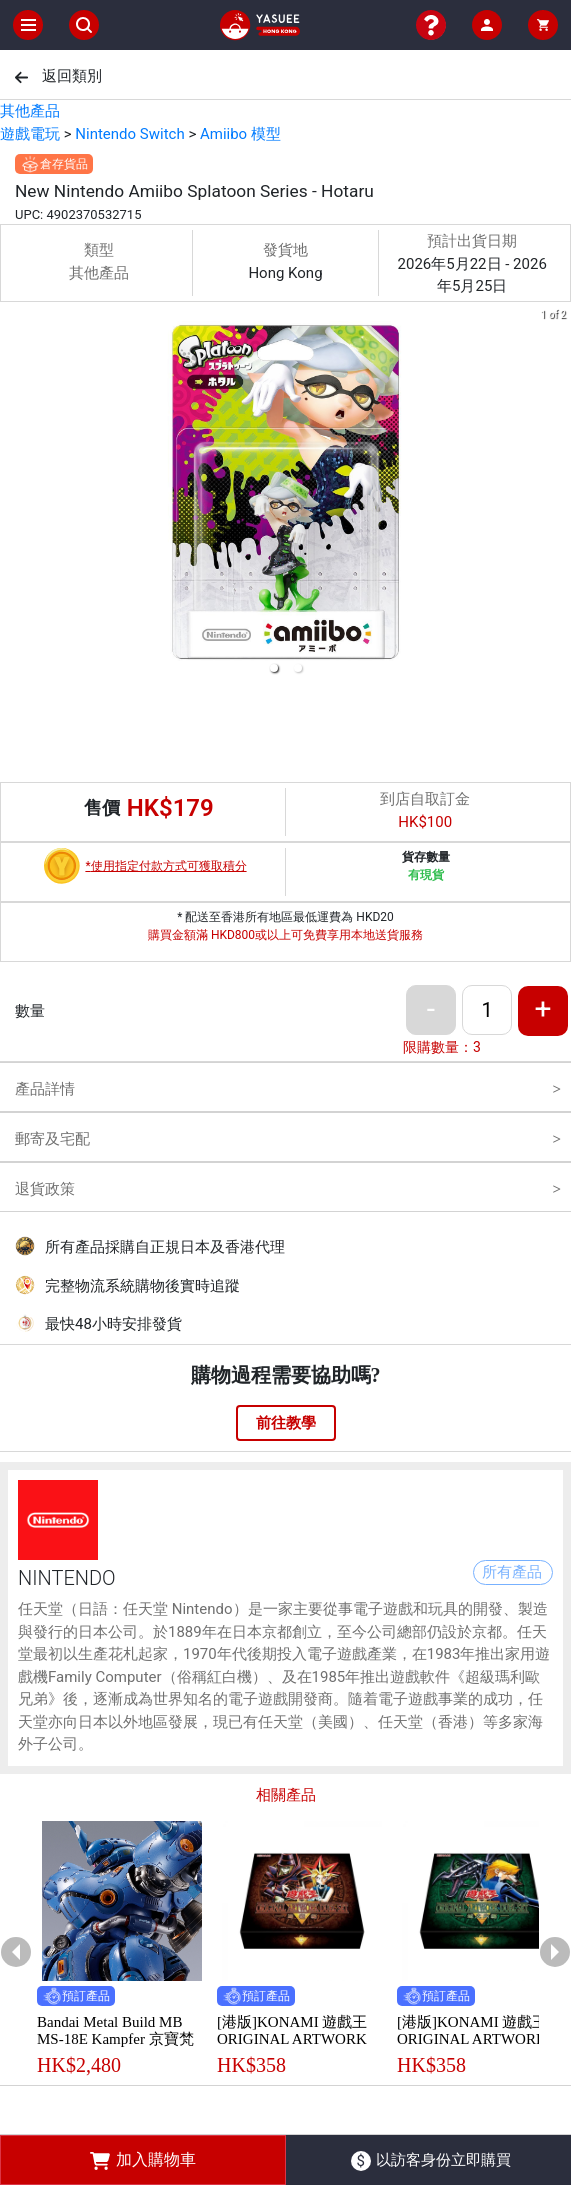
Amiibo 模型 (240, 134)
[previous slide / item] (14, 495)
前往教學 (286, 1423)
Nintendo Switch (129, 134)
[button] (274, 668)
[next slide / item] (557, 495)
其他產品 (30, 111)
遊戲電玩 (30, 134)
